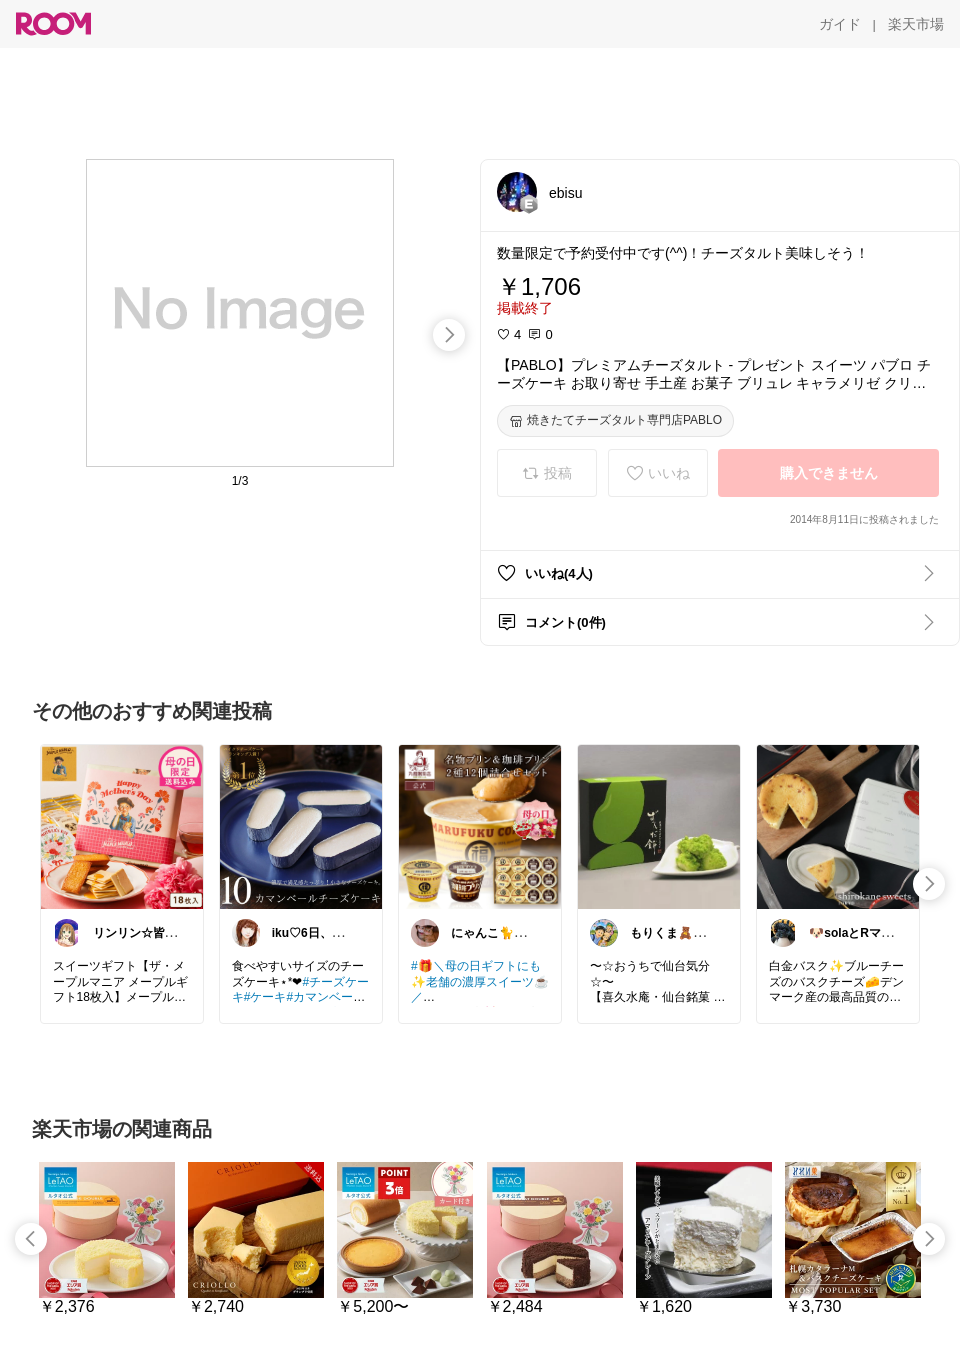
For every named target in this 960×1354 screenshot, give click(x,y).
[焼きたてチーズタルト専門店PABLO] (615, 421)
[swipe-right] (449, 335)
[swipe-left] (31, 1239)
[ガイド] (840, 24)
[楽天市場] (916, 24)
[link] (122, 826)
